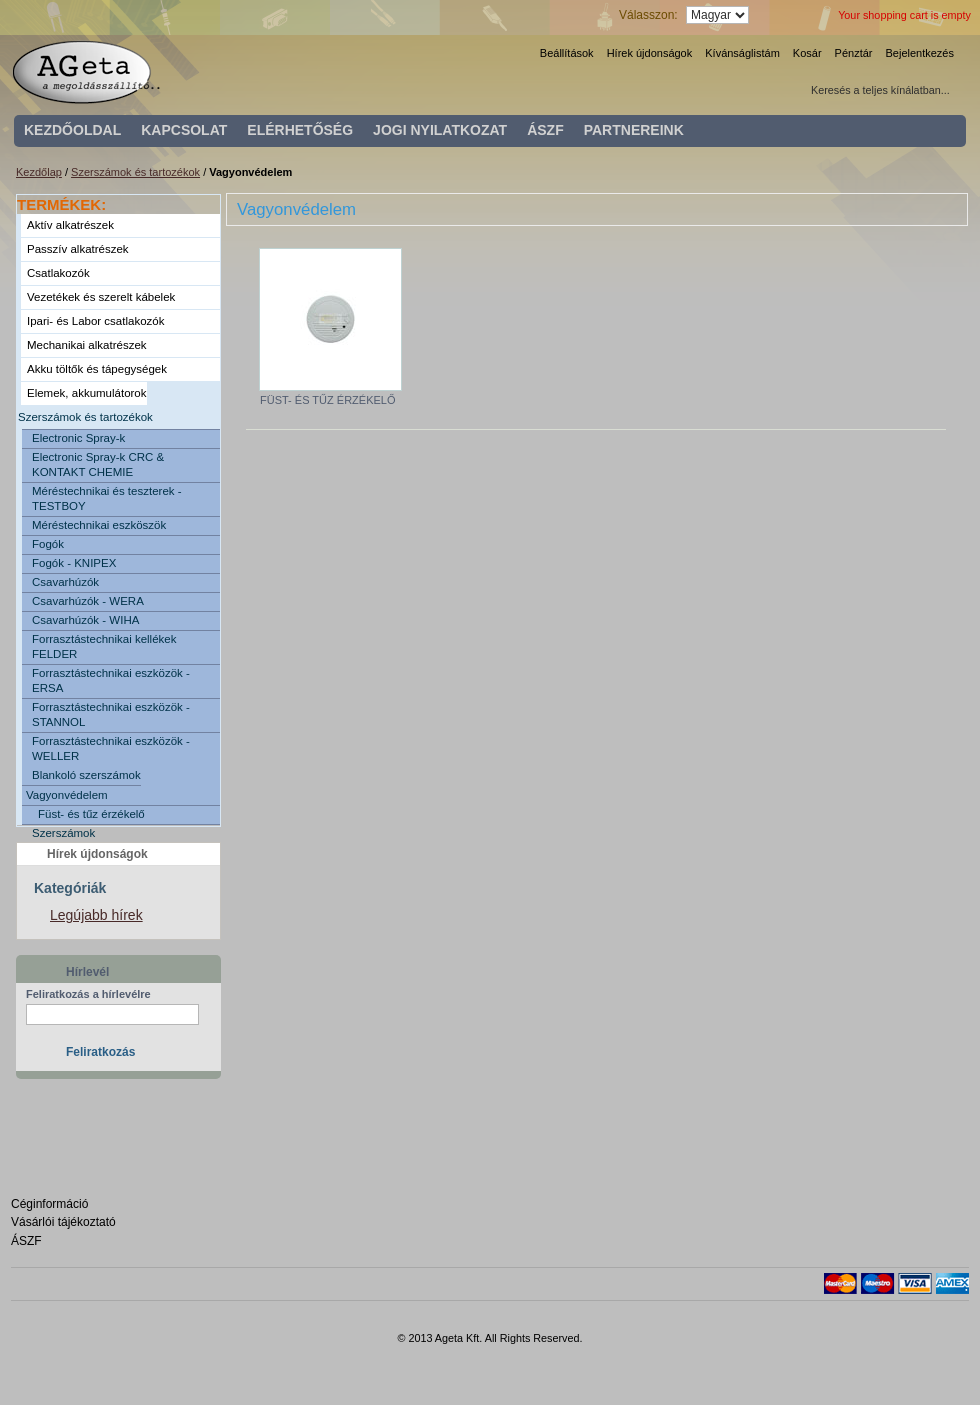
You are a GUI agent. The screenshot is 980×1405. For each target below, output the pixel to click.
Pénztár (854, 53)
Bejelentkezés (920, 53)
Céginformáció (49, 1204)
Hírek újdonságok (650, 53)
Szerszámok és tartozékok (135, 172)
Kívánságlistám (742, 53)
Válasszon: (648, 15)
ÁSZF (26, 1241)
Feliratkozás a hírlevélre (88, 994)
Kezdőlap (39, 172)
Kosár (807, 53)
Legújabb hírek (96, 915)
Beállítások (567, 53)
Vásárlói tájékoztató (63, 1222)
